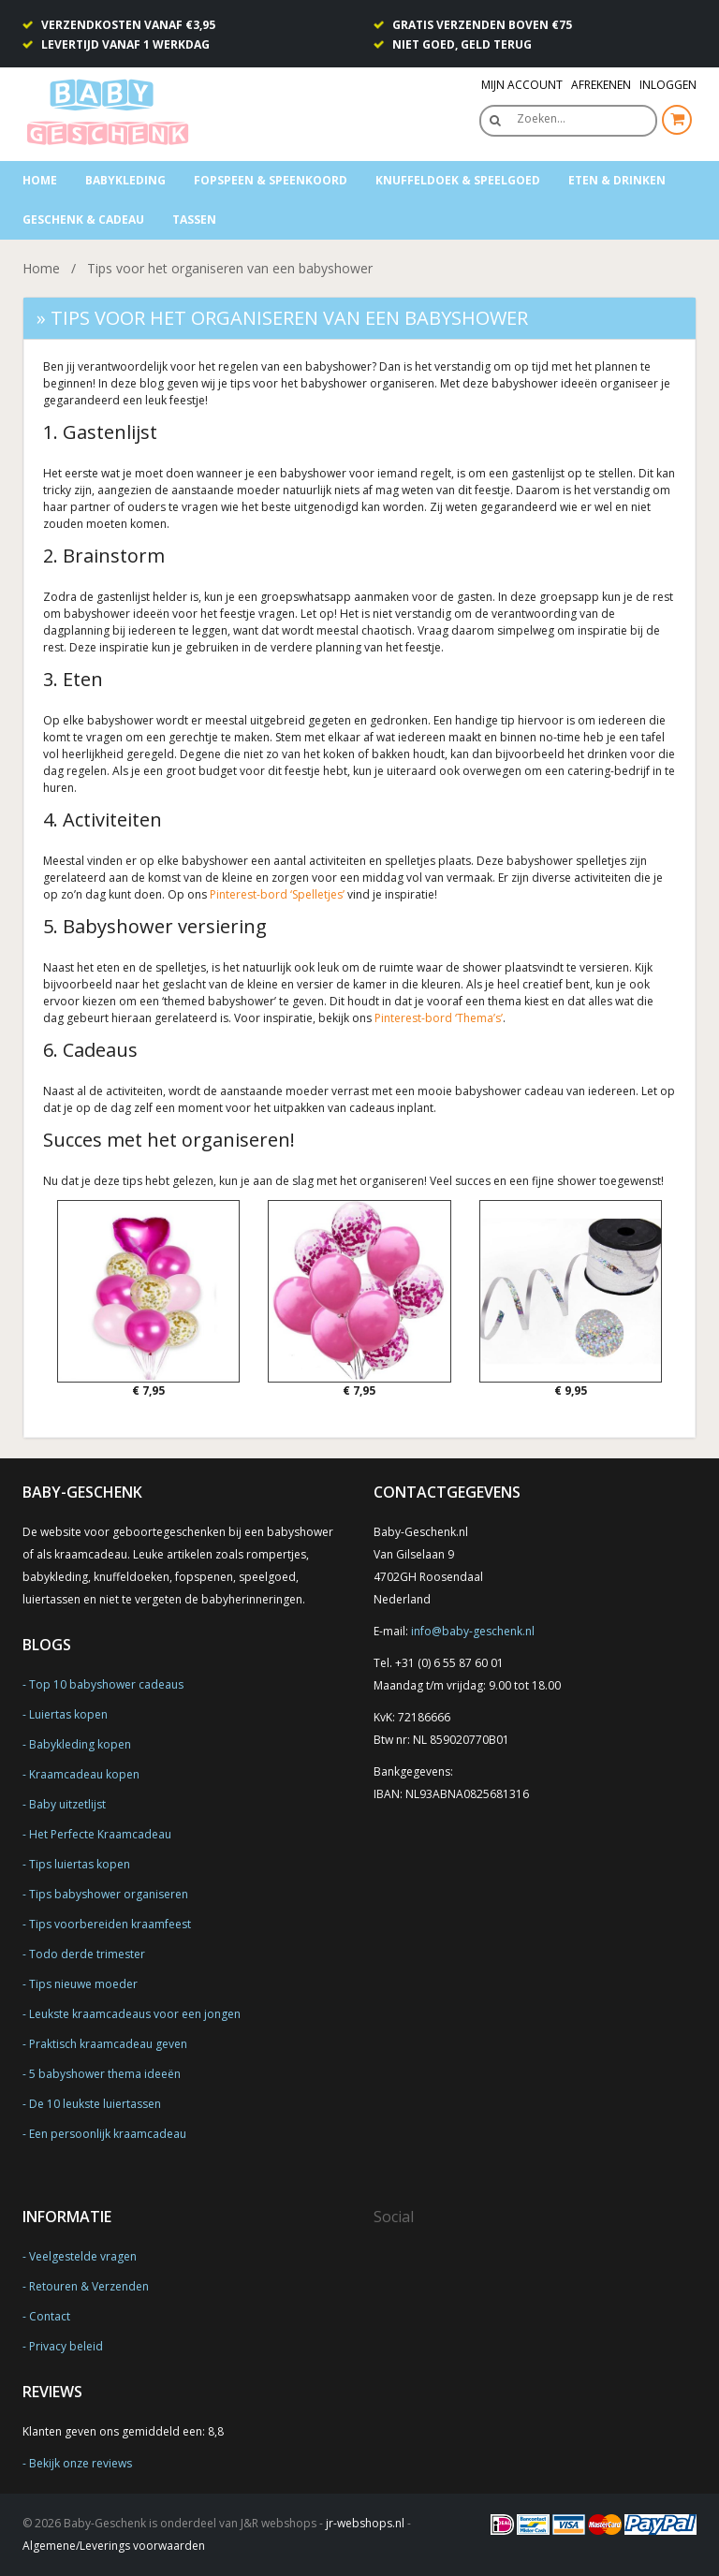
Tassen (194, 219)
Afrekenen (601, 85)
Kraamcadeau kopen (84, 1774)
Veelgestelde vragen (83, 2256)
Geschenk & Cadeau (83, 219)
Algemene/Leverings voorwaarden (113, 2546)
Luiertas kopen (68, 1714)
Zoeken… (541, 118)
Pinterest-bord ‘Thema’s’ (438, 1018)
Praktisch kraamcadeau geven (108, 2044)
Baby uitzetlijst (67, 1804)
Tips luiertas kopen (79, 1864)
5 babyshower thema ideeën (105, 2074)
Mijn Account (522, 85)
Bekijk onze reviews (80, 2463)
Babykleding (125, 180)
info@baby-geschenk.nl (473, 1631)
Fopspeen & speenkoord (270, 180)
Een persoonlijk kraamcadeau (107, 2134)
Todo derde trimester (87, 1954)
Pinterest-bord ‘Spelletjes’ (277, 894)
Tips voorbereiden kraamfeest (110, 1924)
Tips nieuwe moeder (83, 1984)
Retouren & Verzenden (89, 2286)
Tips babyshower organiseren (108, 1894)
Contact (49, 2316)
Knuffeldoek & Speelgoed (457, 180)
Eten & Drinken (617, 180)
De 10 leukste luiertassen (95, 2104)
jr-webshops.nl (365, 2523)
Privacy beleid (66, 2346)
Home (39, 180)
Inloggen (668, 85)
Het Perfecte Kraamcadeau (100, 1834)
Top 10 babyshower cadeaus (106, 1684)
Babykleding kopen (80, 1744)
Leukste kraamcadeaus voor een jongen (135, 2014)
